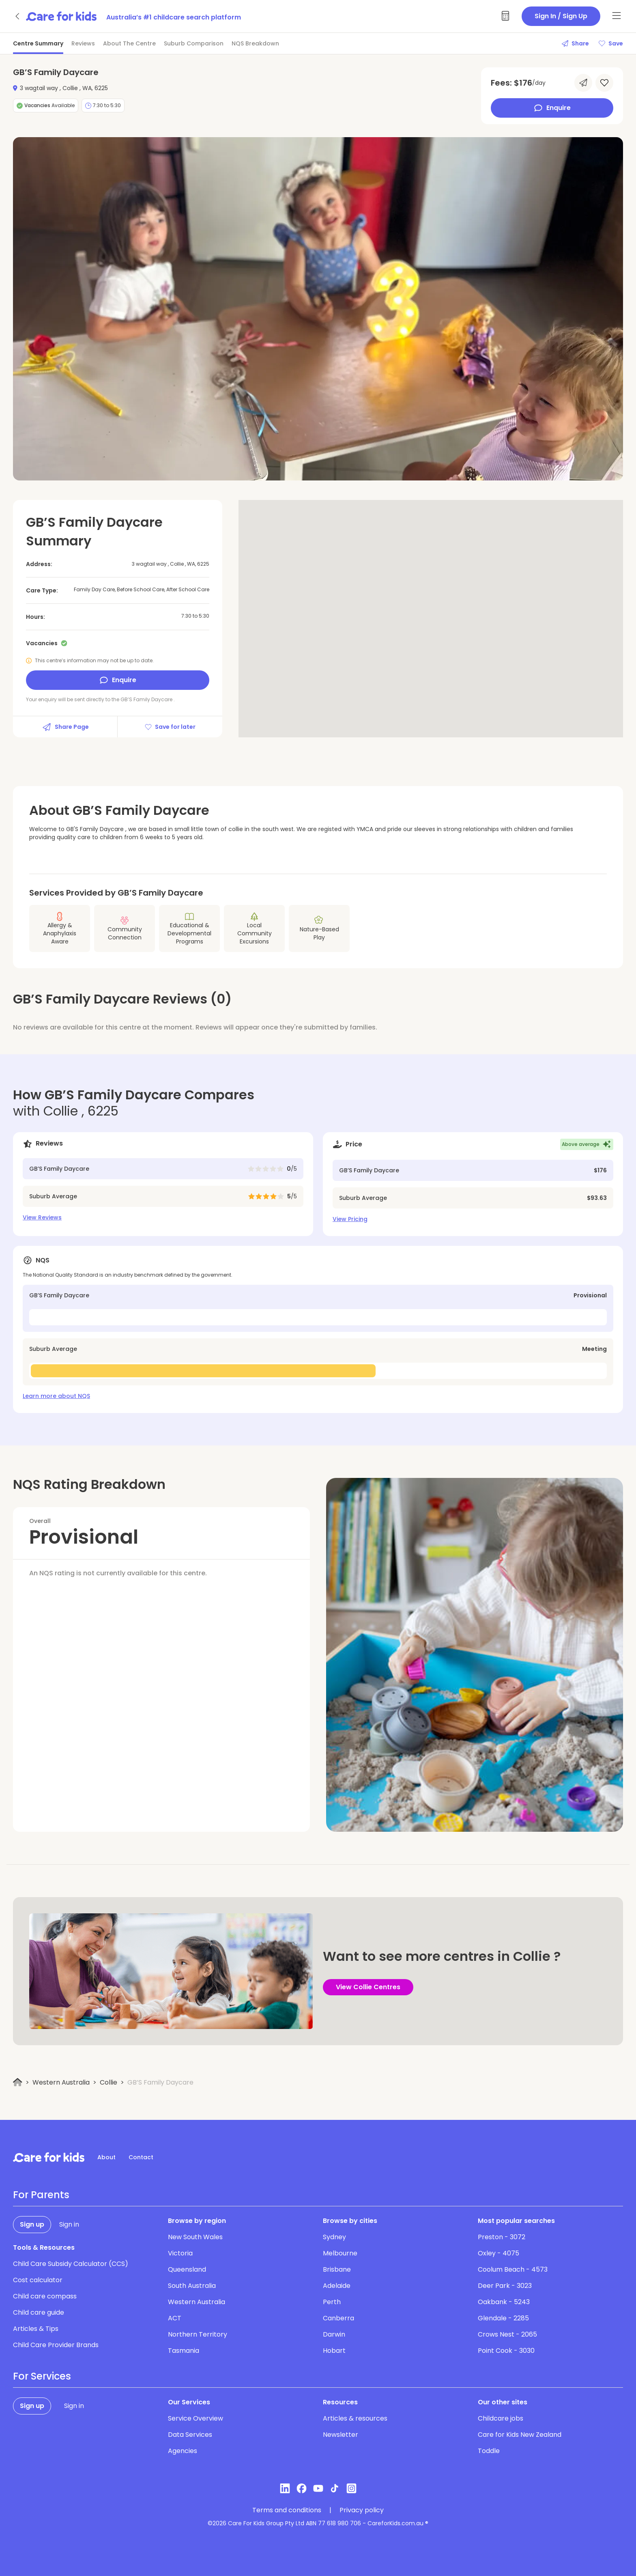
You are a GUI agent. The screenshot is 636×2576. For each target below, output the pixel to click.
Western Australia (61, 2082)
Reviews (83, 43)
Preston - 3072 (501, 2237)
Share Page (65, 727)
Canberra (338, 2318)
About (106, 2157)
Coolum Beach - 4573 (513, 2269)
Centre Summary (38, 43)
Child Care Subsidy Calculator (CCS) (70, 2263)
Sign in (69, 2224)
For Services (42, 2376)
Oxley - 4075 (498, 2253)
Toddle (489, 2450)
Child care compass (45, 2296)
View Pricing (350, 1219)
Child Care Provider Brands (56, 2345)
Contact (141, 2157)
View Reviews (42, 1217)
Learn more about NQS (56, 1396)
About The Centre (129, 43)
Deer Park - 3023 (505, 2285)
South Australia (192, 2285)
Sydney (334, 2237)
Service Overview (195, 2418)
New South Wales (195, 2237)
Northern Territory (197, 2334)
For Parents (41, 2194)
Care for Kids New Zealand (519, 2434)
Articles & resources (355, 2418)
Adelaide (336, 2285)
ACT (174, 2318)
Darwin (334, 2334)
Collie (108, 2082)
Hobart (334, 2350)
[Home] (17, 2082)
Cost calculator (37, 2280)
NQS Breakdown (255, 43)
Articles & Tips (35, 2328)
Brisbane (337, 2269)
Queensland (187, 2269)
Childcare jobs (500, 2418)
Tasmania (183, 2350)
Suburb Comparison (193, 43)
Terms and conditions (286, 2510)
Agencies (182, 2450)
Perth (332, 2302)
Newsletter (340, 2434)
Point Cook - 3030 (506, 2350)
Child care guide (38, 2312)
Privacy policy (361, 2510)
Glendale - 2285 (503, 2318)
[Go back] (18, 16)
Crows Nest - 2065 (507, 2334)
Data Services (190, 2434)
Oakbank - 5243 (504, 2302)
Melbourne (340, 2253)
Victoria (180, 2253)
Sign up (32, 2224)
